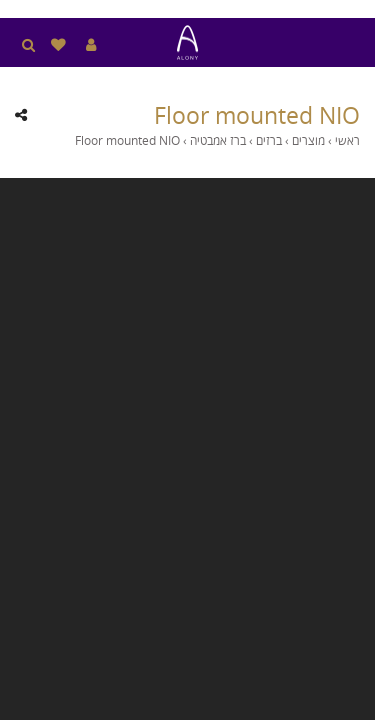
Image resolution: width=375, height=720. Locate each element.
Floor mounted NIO (257, 115)
